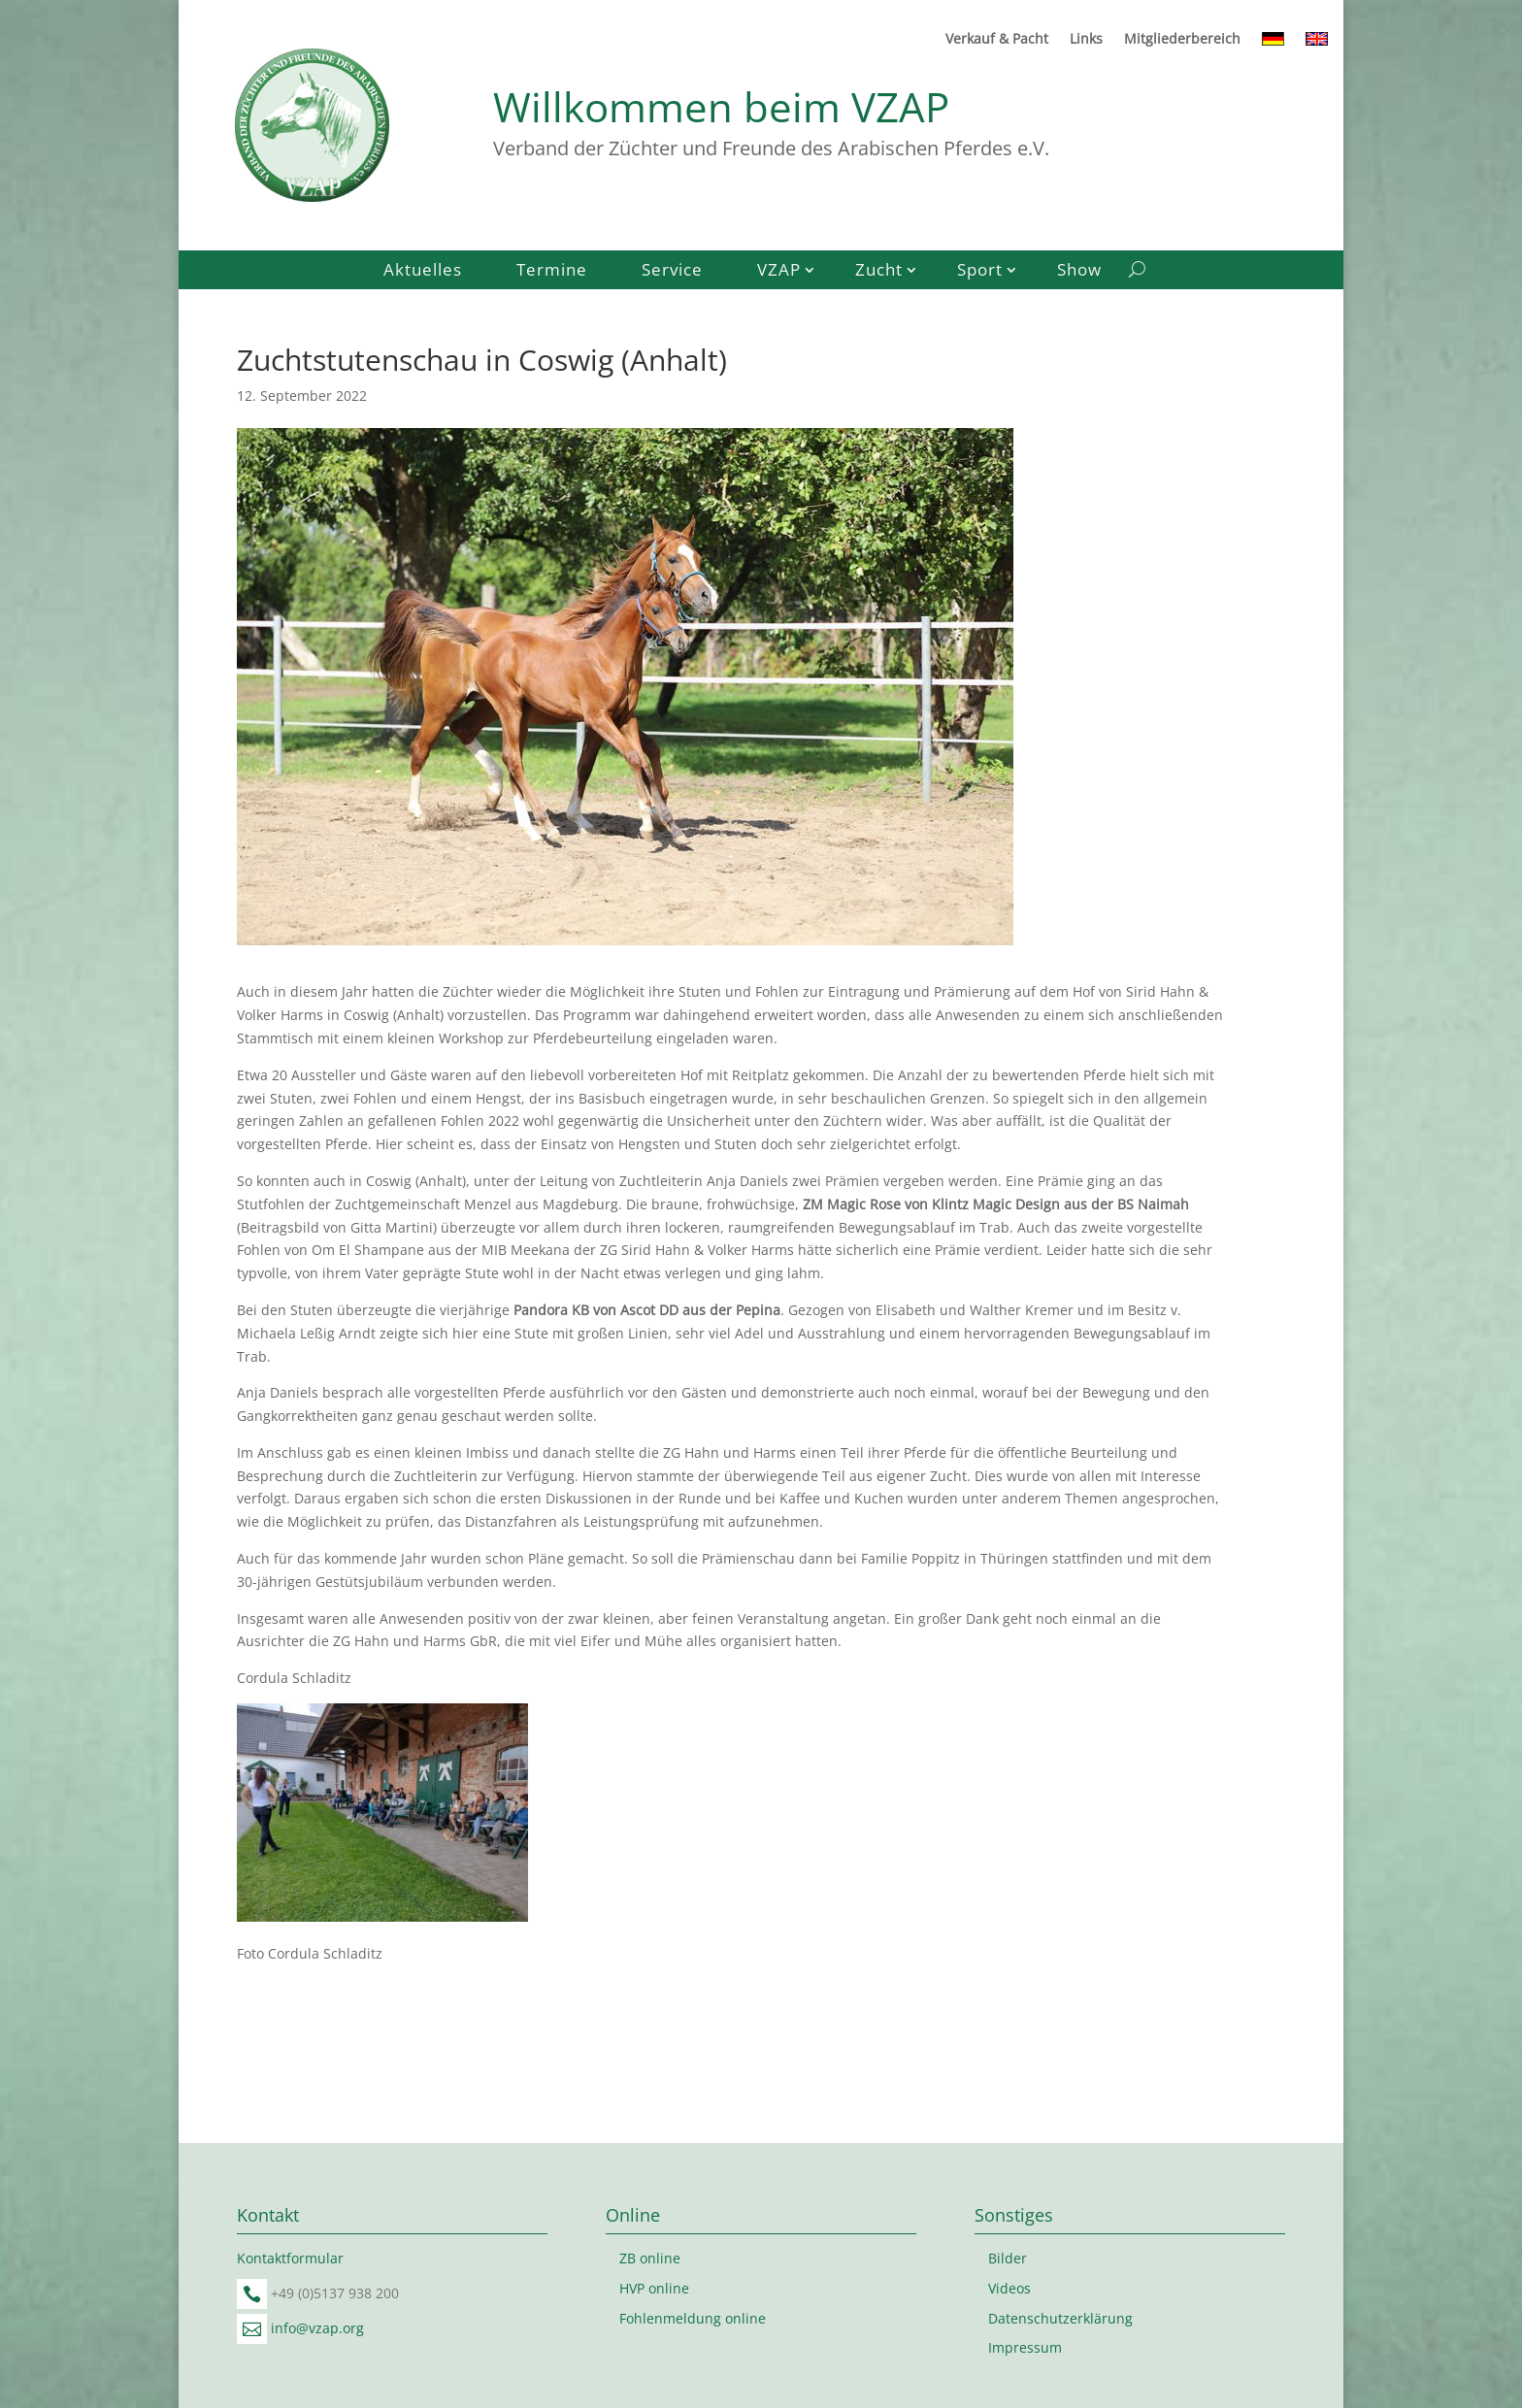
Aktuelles (422, 271)
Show (1079, 271)
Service (672, 271)
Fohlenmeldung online (692, 2318)
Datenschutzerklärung (1060, 2318)
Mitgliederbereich (1182, 40)
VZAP (779, 271)
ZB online (649, 2258)
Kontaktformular (290, 2258)
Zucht (879, 271)
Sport (980, 271)
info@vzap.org (317, 2328)
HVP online (654, 2288)
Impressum (1025, 2347)
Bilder (1007, 2258)
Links (1086, 40)
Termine (551, 271)
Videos (1009, 2288)
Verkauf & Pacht (996, 40)
